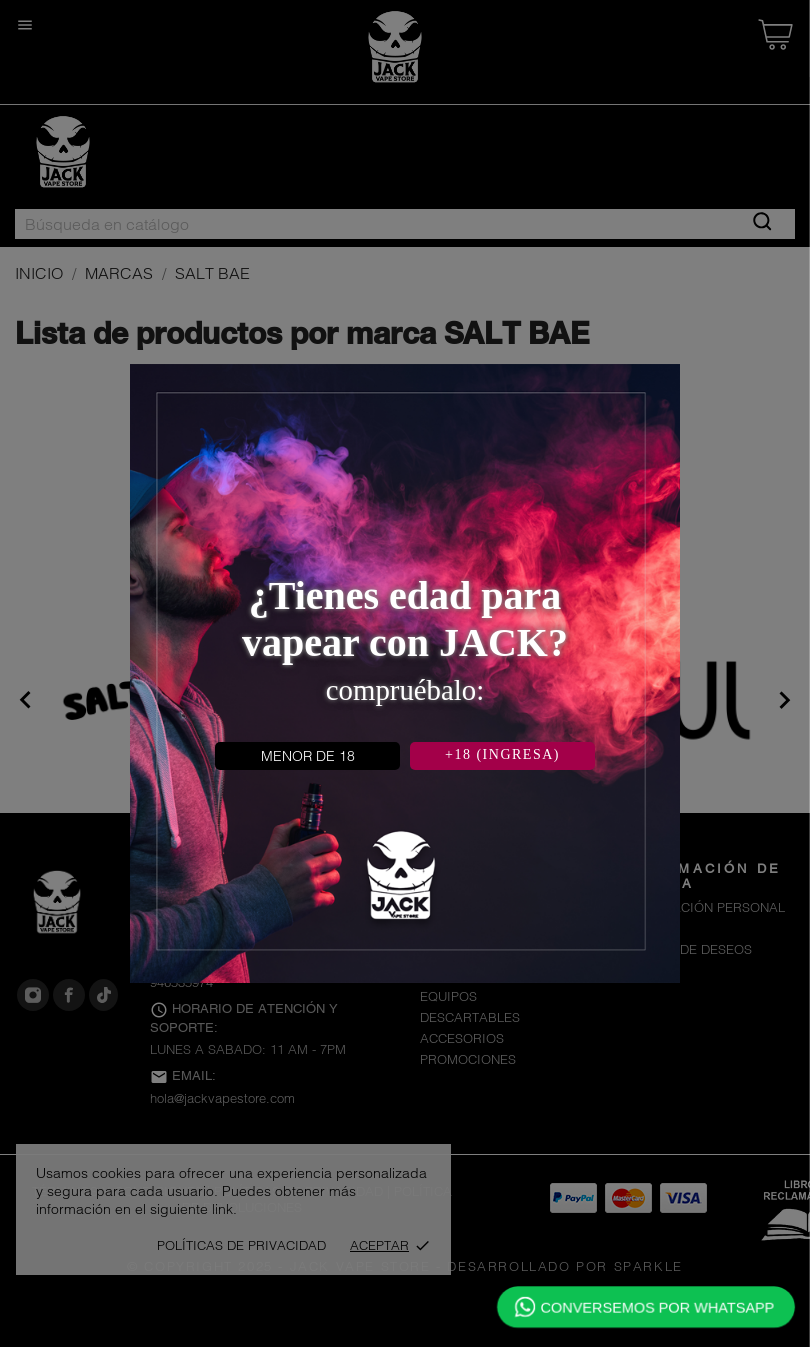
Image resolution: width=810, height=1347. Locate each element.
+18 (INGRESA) (502, 754)
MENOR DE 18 (308, 756)
